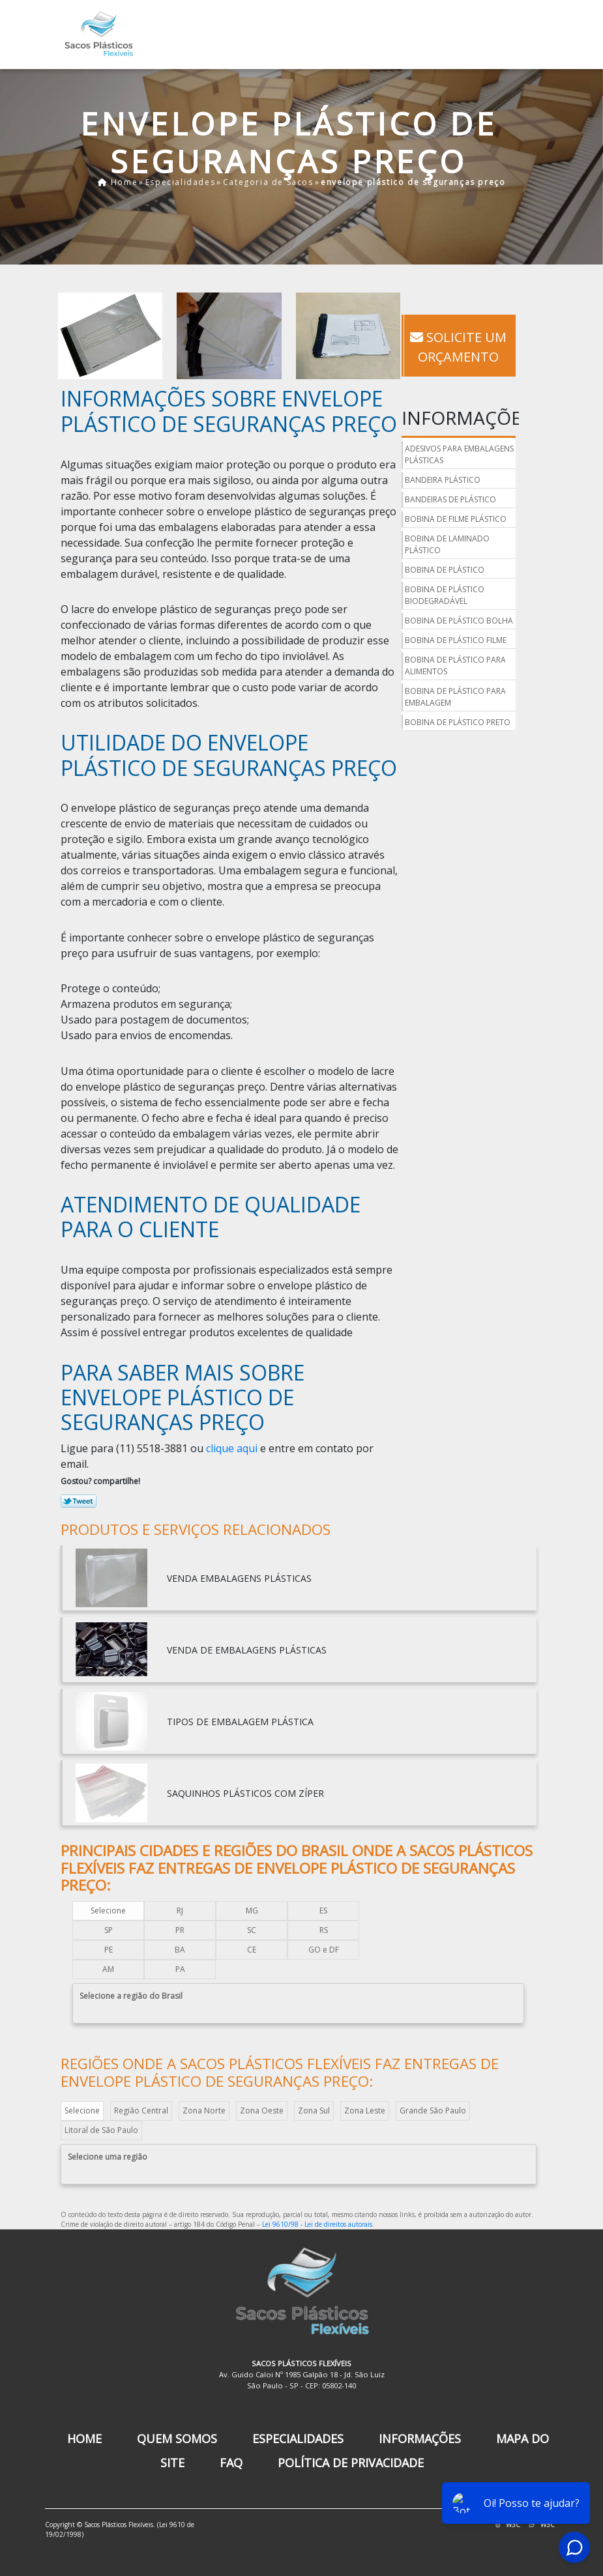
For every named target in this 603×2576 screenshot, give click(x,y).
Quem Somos (177, 2438)
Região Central (141, 2110)
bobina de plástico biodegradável (444, 595)
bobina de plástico (444, 569)
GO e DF (323, 1949)
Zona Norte (204, 2110)
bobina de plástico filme (456, 640)
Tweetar (78, 1501)
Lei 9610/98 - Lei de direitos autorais (317, 2224)
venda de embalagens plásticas (247, 1650)
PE (108, 1949)
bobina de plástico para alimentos (455, 665)
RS (323, 1930)
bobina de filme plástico (456, 518)
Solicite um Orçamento (458, 346)
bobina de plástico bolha (459, 620)
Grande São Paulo (433, 2110)
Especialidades (298, 2438)
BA (180, 1949)
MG (252, 1910)
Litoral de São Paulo (101, 2130)
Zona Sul (314, 2110)
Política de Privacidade (351, 2462)
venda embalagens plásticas (239, 1578)
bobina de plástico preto (457, 722)
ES (323, 1910)
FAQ (231, 2462)
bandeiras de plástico (450, 499)
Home (84, 2438)
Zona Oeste (262, 2110)
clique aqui (231, 1448)
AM (108, 1969)
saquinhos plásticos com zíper (245, 1793)
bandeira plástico (442, 479)
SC (251, 1930)
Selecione (108, 1910)
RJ (180, 1910)
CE (251, 1949)
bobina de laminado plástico (447, 544)
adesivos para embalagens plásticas (459, 454)
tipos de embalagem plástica (240, 1721)
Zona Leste (364, 2110)
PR (179, 1930)
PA (180, 1969)
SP (108, 1930)
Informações (420, 2438)
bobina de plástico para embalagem (455, 696)
